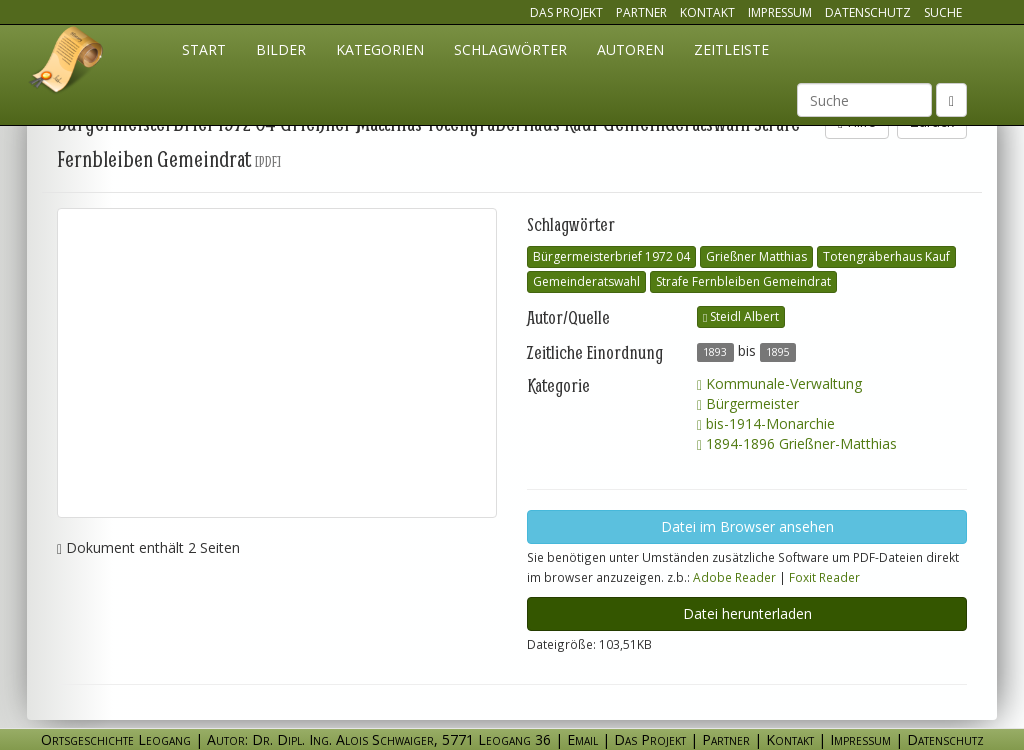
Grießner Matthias (756, 256)
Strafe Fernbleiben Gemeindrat (743, 281)
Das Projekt (566, 12)
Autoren (630, 49)
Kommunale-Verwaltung (779, 383)
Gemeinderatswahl (586, 281)
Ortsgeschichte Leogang (67, 63)
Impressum (780, 12)
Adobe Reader (734, 577)
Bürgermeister (748, 403)
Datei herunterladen (747, 613)
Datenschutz (868, 12)
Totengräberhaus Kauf (886, 256)
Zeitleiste (731, 49)
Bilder (281, 49)
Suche (943, 12)
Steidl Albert (741, 316)
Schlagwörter (510, 49)
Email (582, 739)
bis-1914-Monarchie (766, 423)
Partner (641, 12)
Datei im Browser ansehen (747, 526)
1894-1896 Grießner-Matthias (797, 443)
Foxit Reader (824, 577)
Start (204, 49)
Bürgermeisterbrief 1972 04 (611, 256)
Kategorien (380, 49)
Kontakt (707, 12)
